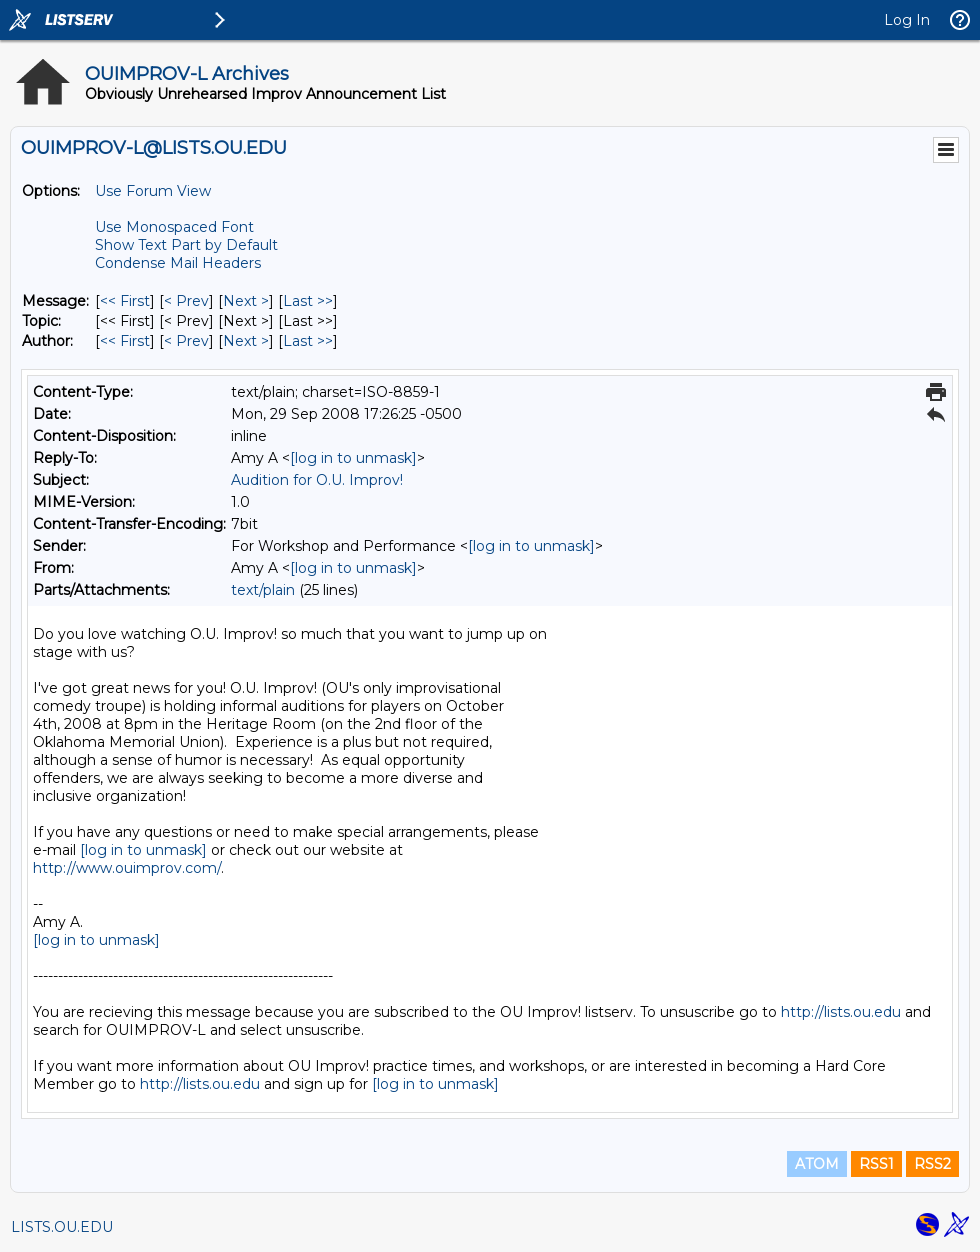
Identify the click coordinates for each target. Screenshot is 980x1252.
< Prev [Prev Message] (186, 301)
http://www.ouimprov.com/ (127, 868)
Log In (907, 20)
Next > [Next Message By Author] (246, 341)
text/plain (263, 590)
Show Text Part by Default (186, 245)
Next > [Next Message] (246, 301)
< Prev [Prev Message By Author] (186, 341)
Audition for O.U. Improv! (317, 480)
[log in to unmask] (353, 458)
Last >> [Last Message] (308, 301)
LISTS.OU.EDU (62, 1227)
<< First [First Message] (125, 301)
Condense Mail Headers (178, 263)
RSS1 (876, 1164)
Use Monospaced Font (174, 227)
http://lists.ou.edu (841, 1012)
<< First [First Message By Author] (125, 341)
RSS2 (932, 1164)
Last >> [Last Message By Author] (308, 341)
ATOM (817, 1164)
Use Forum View (153, 191)
